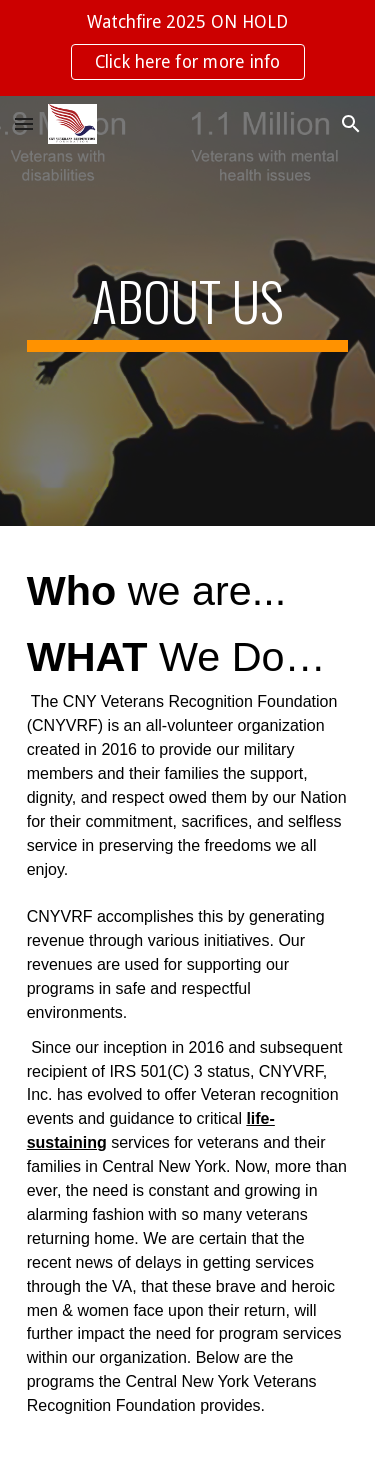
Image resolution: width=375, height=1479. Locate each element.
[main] (188, 311)
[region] (187, 48)
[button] (24, 123)
